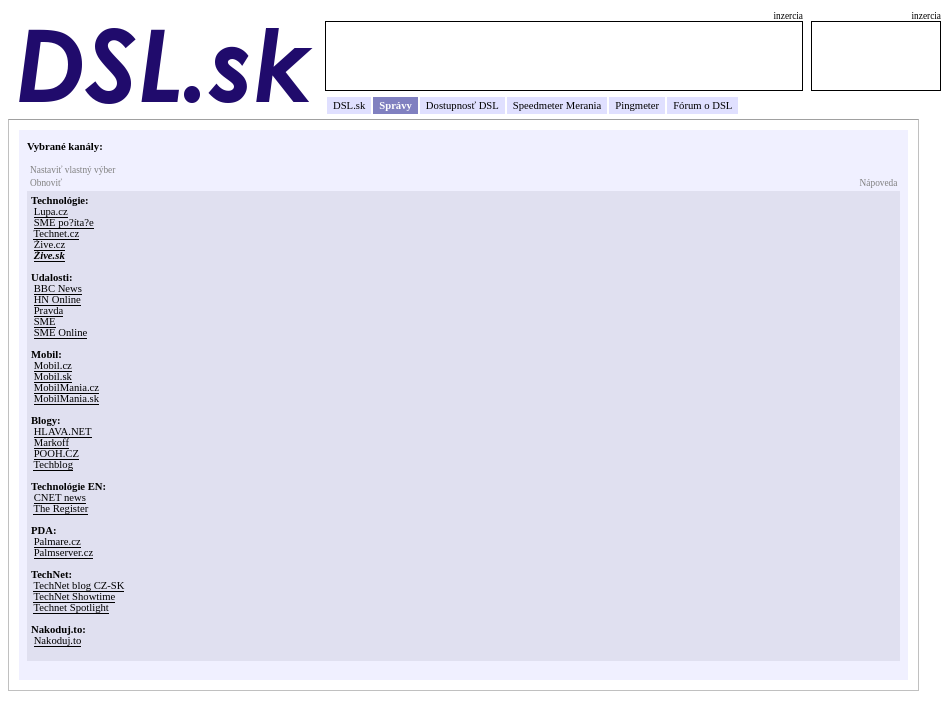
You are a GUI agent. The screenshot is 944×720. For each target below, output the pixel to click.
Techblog (53, 464)
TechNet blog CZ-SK (78, 585)
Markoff (51, 442)
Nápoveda (879, 183)
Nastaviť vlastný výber (72, 170)
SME (45, 321)
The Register (60, 508)
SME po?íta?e (64, 222)
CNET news (60, 497)
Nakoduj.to (58, 640)
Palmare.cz (57, 541)
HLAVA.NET (63, 431)
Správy (395, 105)
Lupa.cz (51, 211)
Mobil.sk (53, 376)
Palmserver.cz (63, 552)
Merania (584, 105)
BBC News (58, 288)
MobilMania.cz (66, 387)
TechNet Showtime (74, 596)
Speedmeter (538, 105)
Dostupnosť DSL (462, 105)
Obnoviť (46, 183)
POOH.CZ (56, 453)
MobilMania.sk (66, 398)
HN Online (57, 299)
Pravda (49, 310)
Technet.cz (56, 233)
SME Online (61, 332)
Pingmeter (637, 105)
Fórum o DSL (702, 105)
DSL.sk (349, 105)
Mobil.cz (53, 365)
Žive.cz (50, 244)
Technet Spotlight (70, 607)
